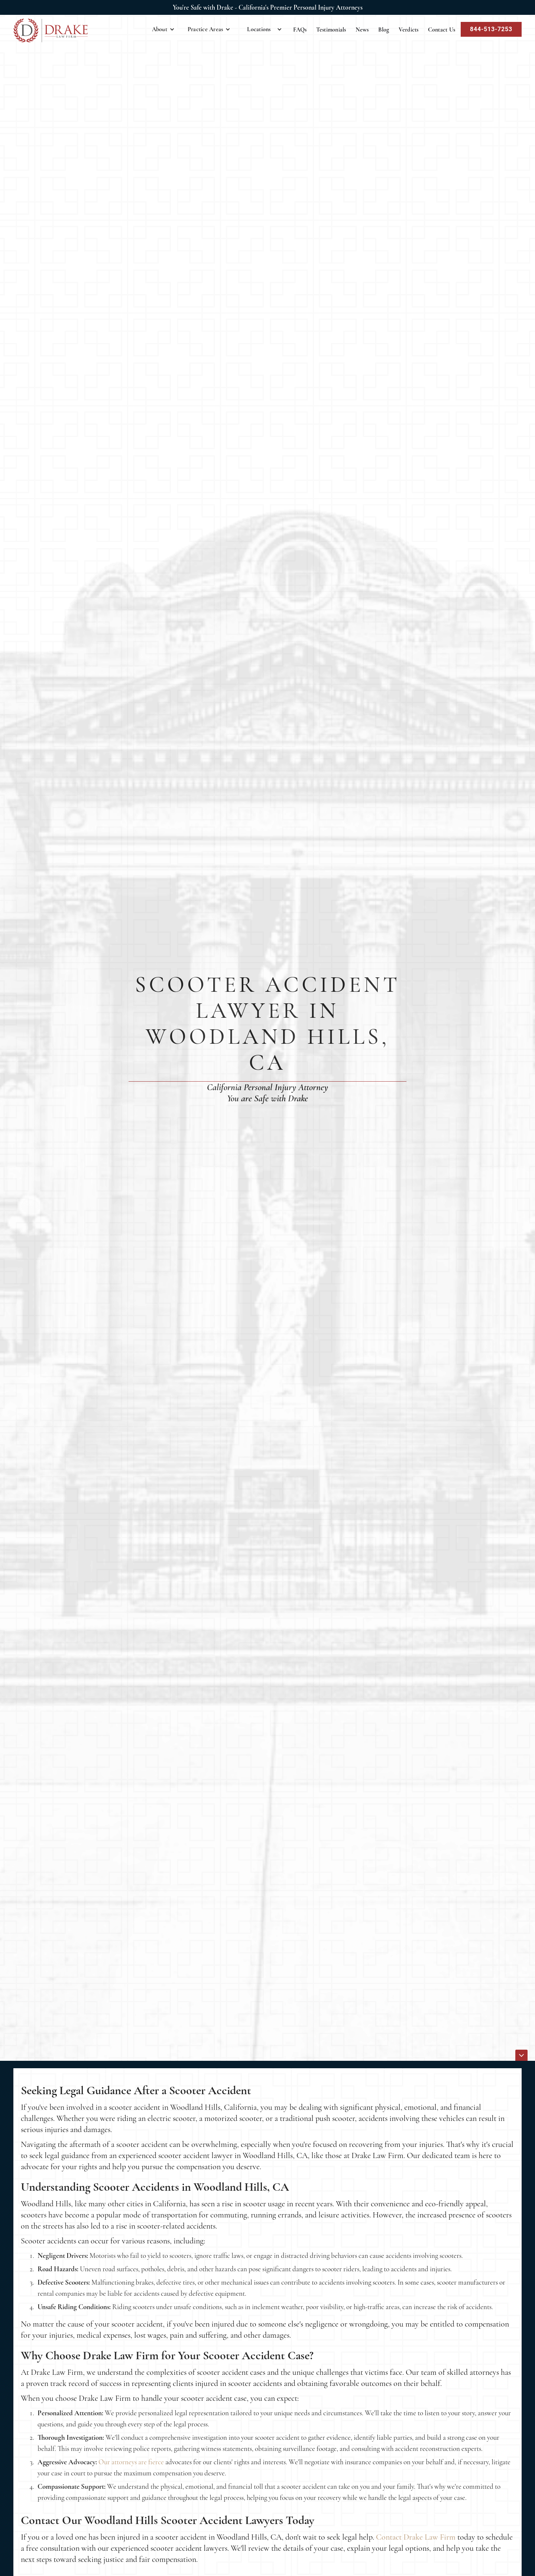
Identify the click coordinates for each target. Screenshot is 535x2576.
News (362, 29)
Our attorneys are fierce (131, 2462)
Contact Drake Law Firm (415, 2537)
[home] (50, 30)
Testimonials (331, 29)
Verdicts (409, 29)
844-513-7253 (491, 29)
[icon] (521, 2055)
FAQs (300, 29)
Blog (383, 29)
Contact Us (441, 29)
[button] (163, 29)
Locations (258, 29)
